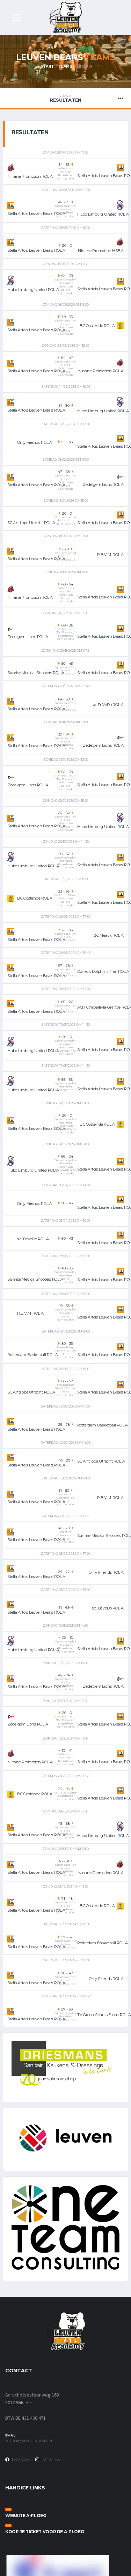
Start (47, 66)
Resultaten (65, 98)
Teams (65, 66)
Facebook (17, 2460)
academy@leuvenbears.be (29, 2441)
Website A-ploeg (25, 2515)
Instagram (48, 2460)
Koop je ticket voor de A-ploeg (44, 2531)
